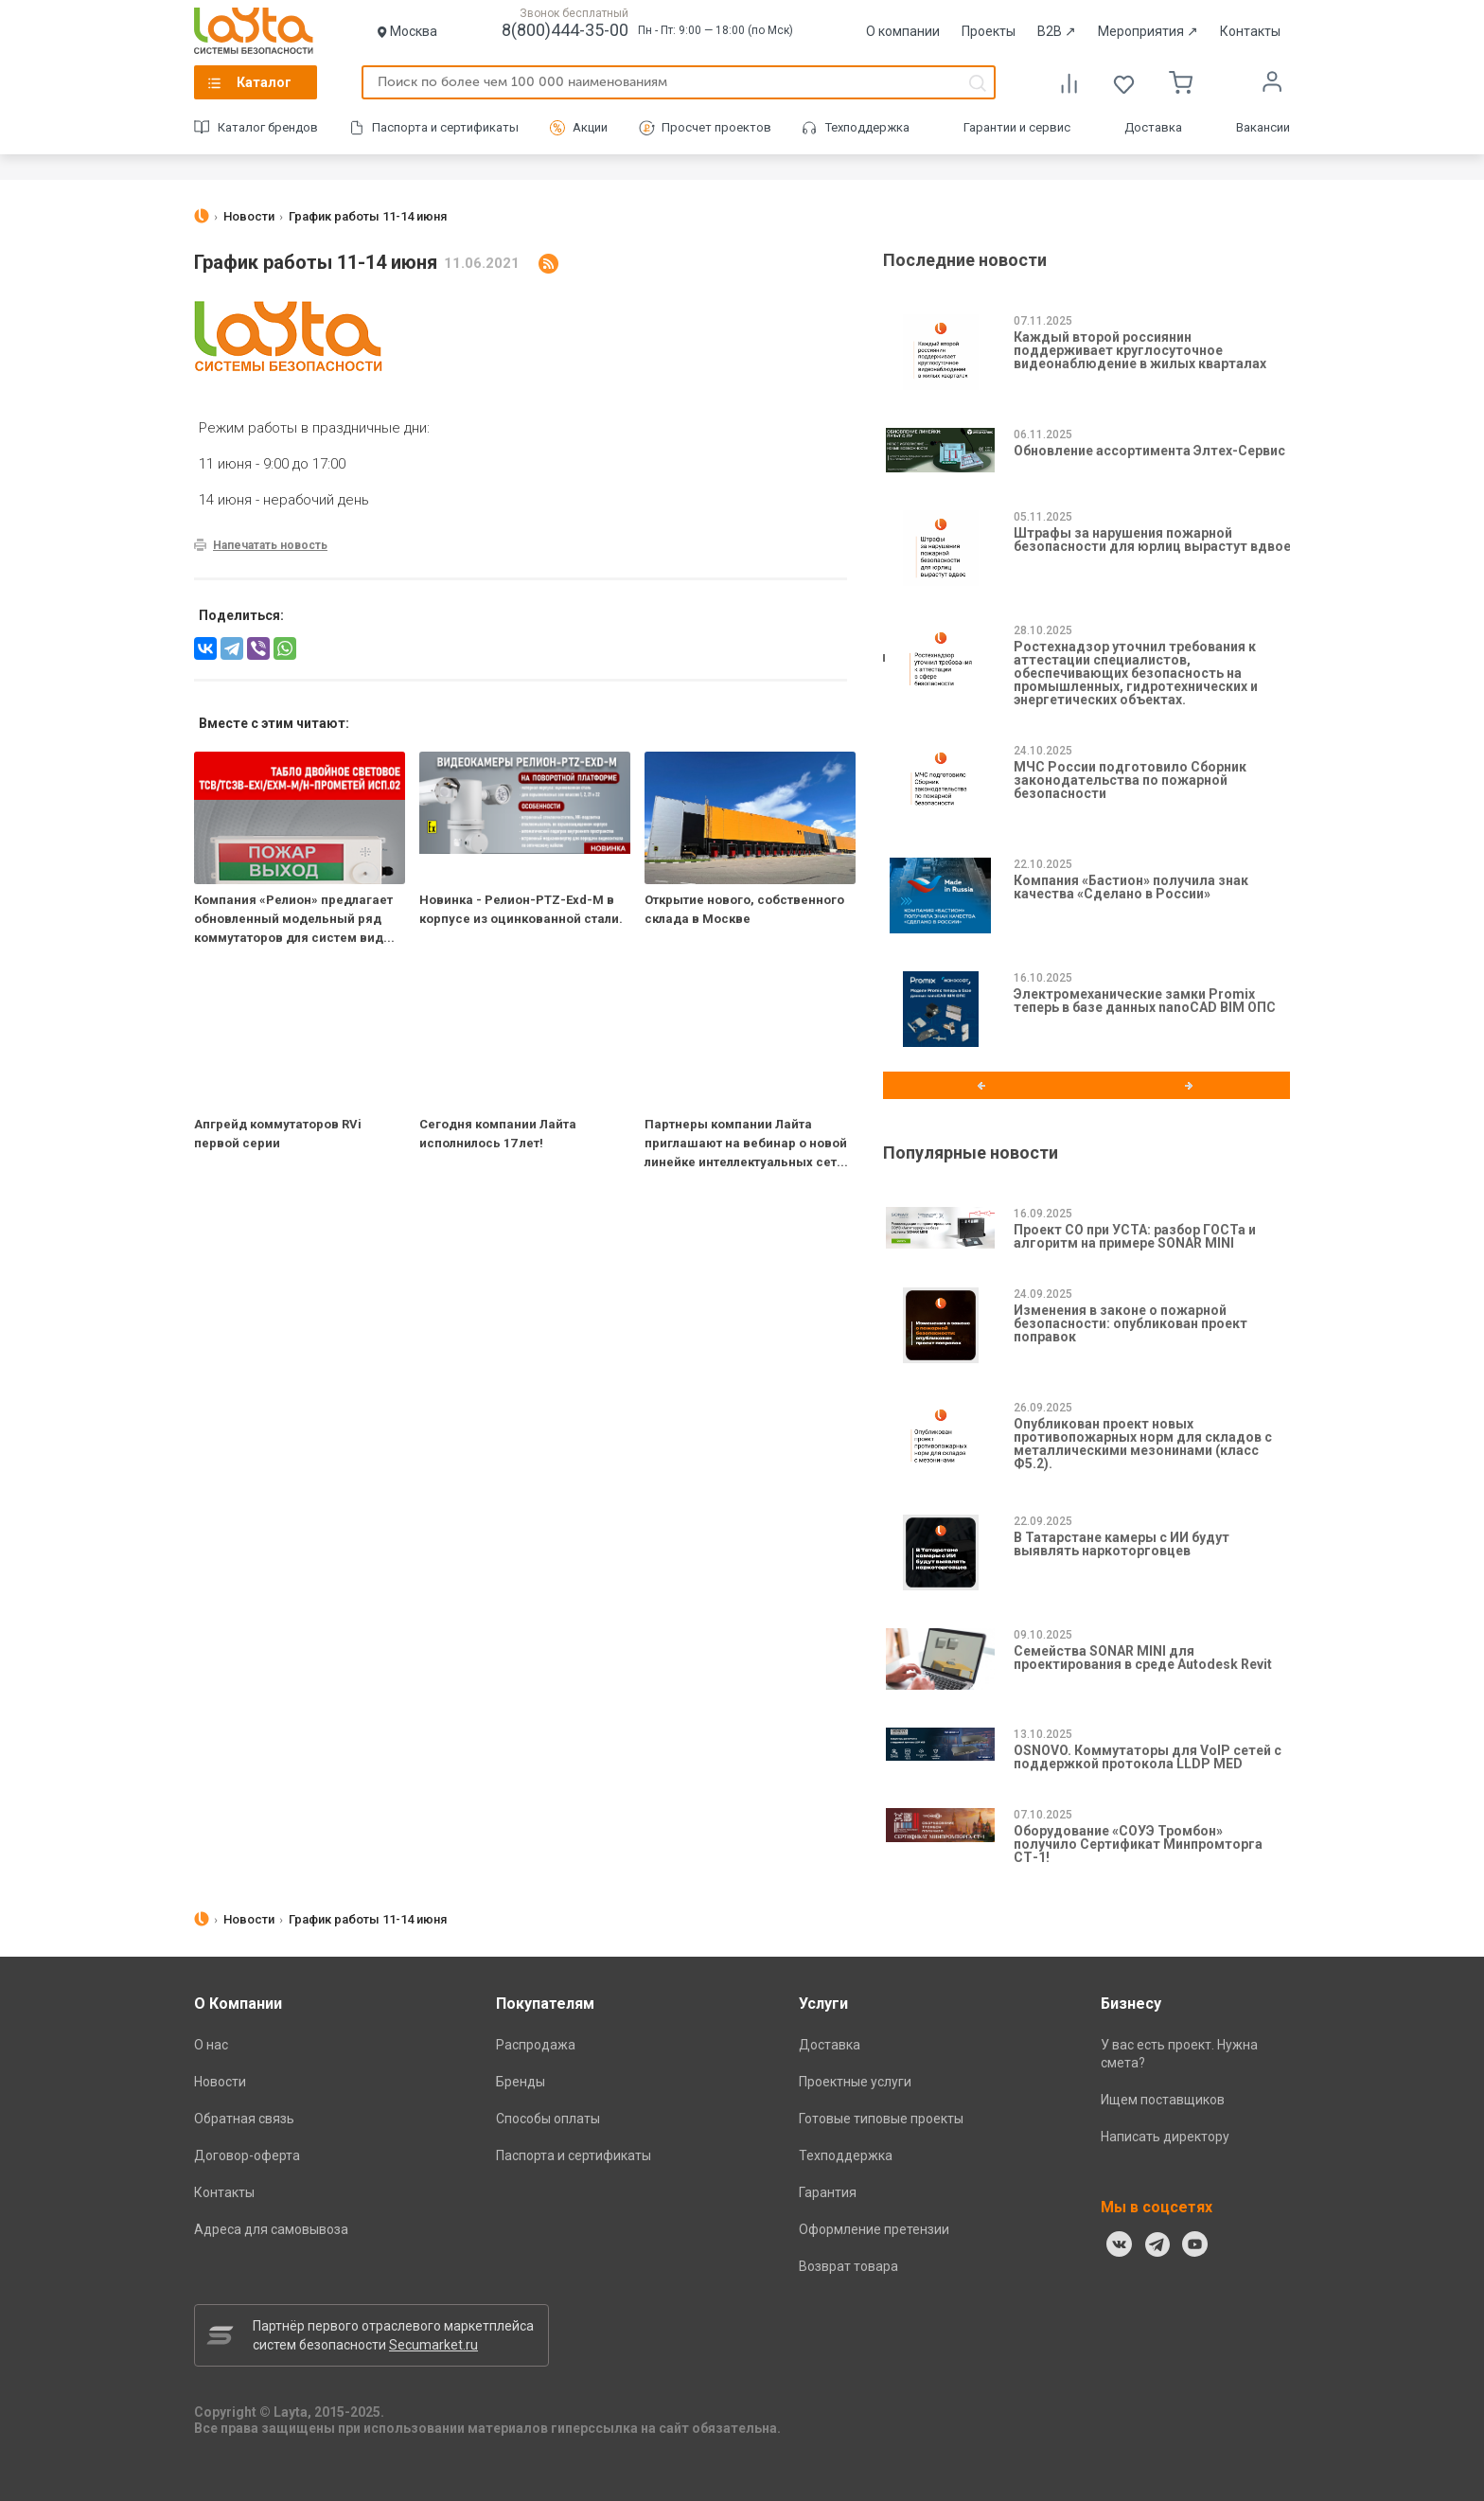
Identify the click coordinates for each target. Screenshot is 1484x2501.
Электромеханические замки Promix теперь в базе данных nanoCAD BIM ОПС (1145, 1000)
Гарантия (828, 2192)
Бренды (520, 2081)
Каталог (264, 82)
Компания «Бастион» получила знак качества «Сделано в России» (1131, 887)
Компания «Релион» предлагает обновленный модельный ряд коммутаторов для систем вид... (294, 919)
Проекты (989, 31)
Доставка (1153, 127)
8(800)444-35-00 (565, 30)
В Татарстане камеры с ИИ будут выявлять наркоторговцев (1121, 1544)
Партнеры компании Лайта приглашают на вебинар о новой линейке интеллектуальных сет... (746, 1143)
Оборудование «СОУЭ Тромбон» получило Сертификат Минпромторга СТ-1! (1138, 1844)
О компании (903, 31)
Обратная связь (244, 2118)
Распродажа (535, 2044)
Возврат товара (848, 2266)
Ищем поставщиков (1163, 2099)
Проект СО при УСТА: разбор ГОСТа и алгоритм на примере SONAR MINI (1135, 1236)
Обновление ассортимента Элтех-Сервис (1149, 450)
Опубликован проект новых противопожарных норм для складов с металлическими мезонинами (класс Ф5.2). (1143, 1443)
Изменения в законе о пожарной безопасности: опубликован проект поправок (1130, 1323)
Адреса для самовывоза (271, 2229)
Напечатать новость (270, 545)
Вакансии (1263, 127)
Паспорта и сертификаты (445, 127)
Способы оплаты (548, 2118)
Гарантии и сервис (1016, 127)
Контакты (1250, 31)
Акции (590, 127)
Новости (220, 2081)
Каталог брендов (268, 127)
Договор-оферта (247, 2155)
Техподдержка (867, 127)
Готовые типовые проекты (881, 2118)
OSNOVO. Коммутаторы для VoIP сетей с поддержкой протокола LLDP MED (1147, 1757)
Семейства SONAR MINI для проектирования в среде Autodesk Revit (1143, 1657)
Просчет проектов (716, 127)
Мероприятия (1148, 31)
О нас (211, 2044)
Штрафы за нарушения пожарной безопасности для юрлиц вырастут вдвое (1152, 539)
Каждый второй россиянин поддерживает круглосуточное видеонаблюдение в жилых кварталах (1140, 350)
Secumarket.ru (433, 2344)
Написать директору (1165, 2136)
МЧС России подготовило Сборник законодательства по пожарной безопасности (1130, 780)
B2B (1056, 31)
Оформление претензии (874, 2229)
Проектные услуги (855, 2081)
